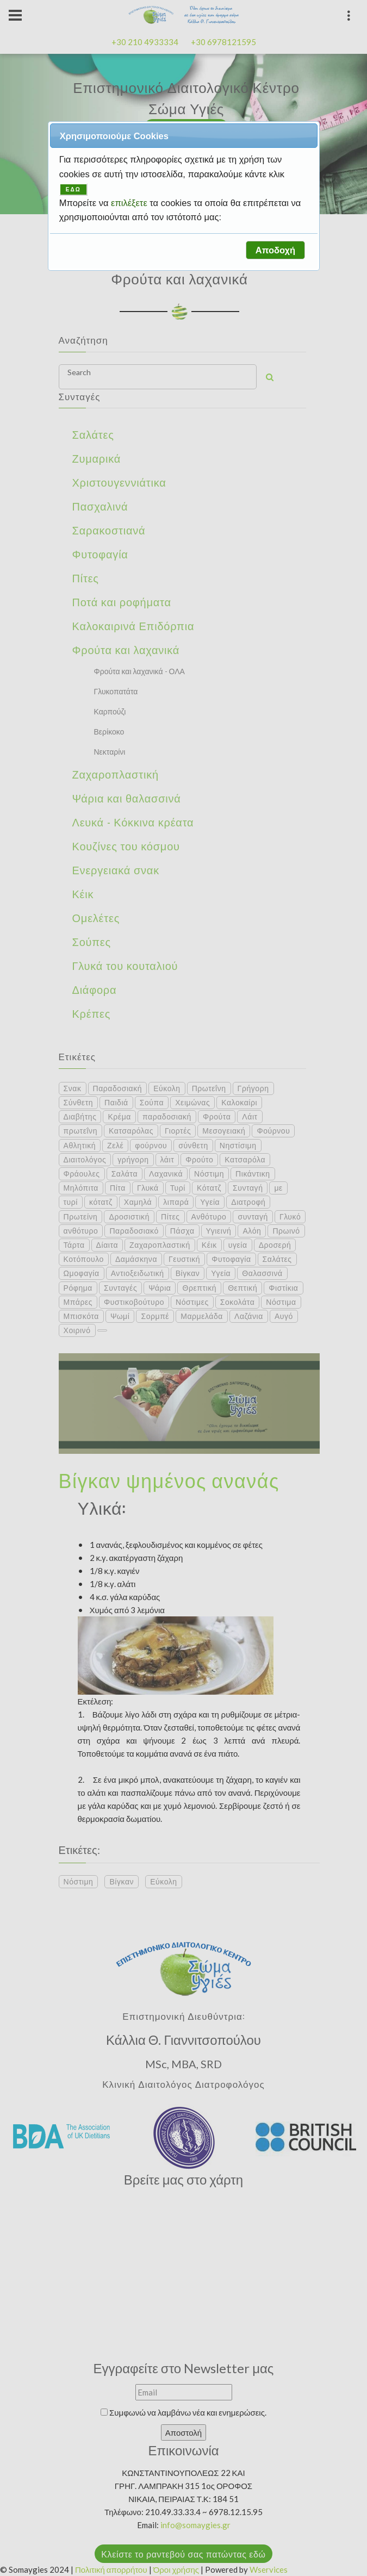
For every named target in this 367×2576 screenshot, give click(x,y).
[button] (275, 250)
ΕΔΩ (73, 189)
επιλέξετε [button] (130, 203)
